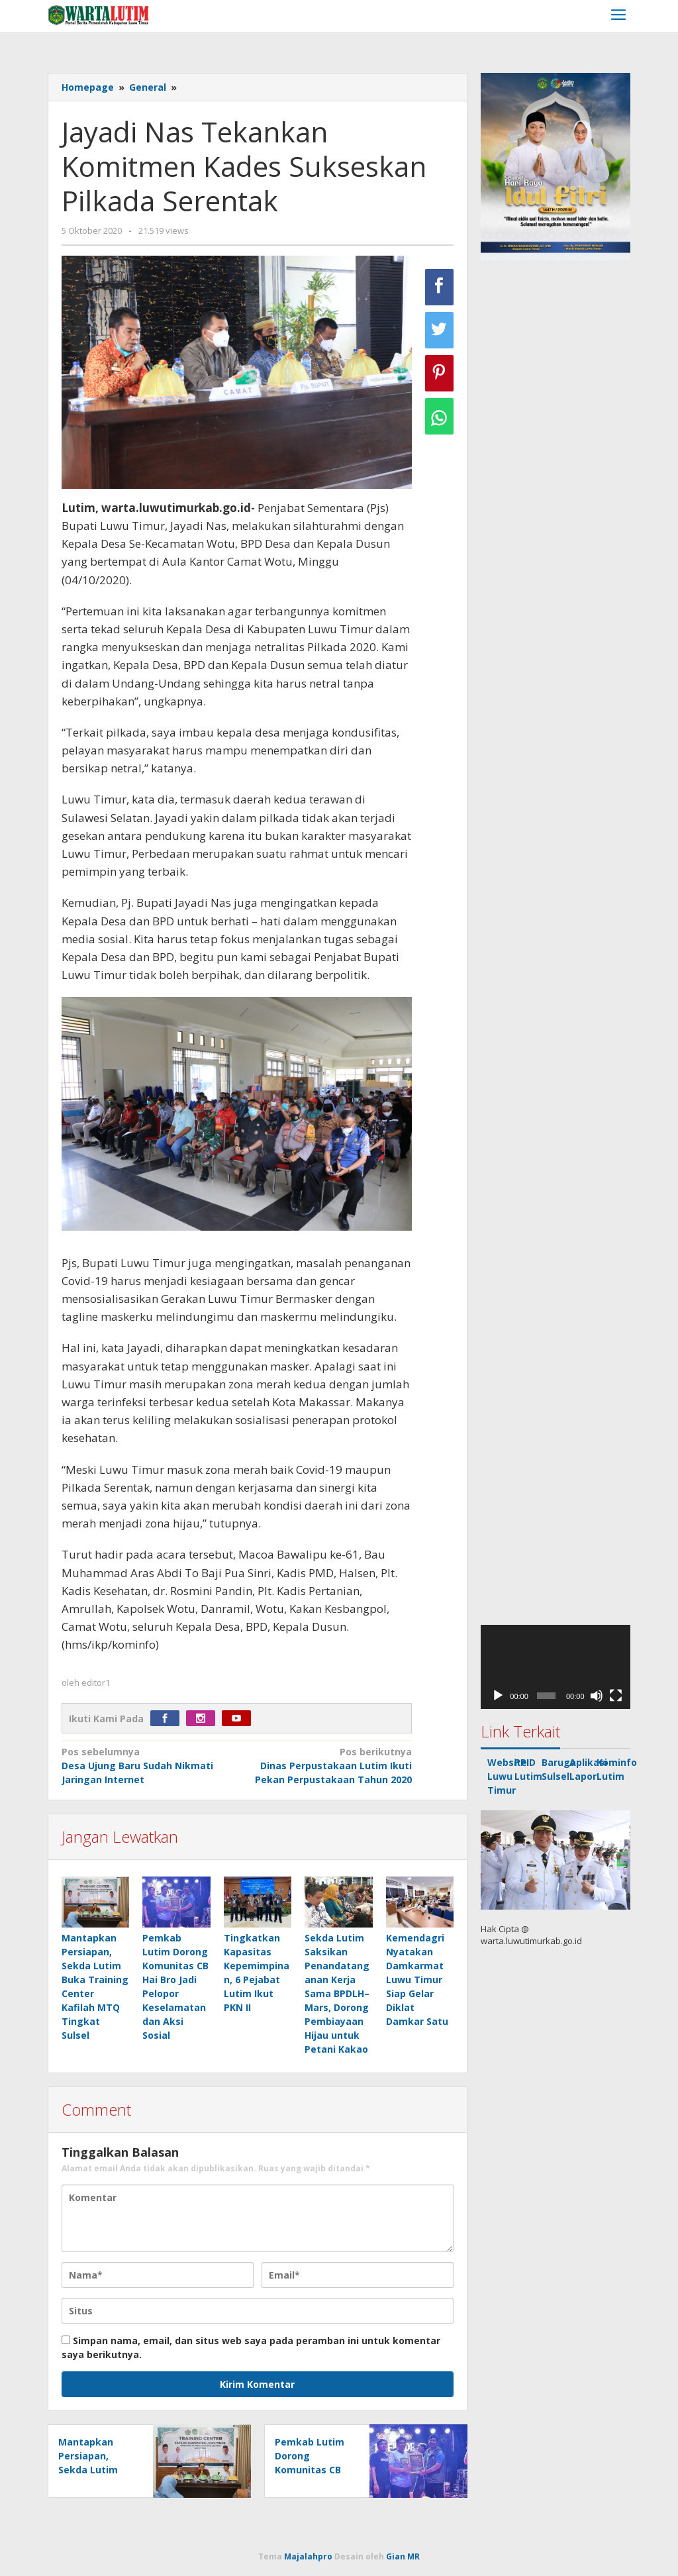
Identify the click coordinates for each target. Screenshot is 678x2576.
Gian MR (403, 2556)
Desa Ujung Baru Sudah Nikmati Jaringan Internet (146, 1765)
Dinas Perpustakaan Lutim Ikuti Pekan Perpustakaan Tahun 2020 (328, 1765)
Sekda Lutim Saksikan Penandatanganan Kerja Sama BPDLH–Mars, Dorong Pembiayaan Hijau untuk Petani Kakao (337, 1993)
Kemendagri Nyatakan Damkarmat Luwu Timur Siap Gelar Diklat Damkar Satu (417, 1980)
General (147, 87)
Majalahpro (308, 2556)
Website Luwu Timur (507, 1776)
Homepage (88, 87)
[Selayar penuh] (615, 1695)
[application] (555, 1667)
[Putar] (498, 1695)
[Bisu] (596, 1695)
